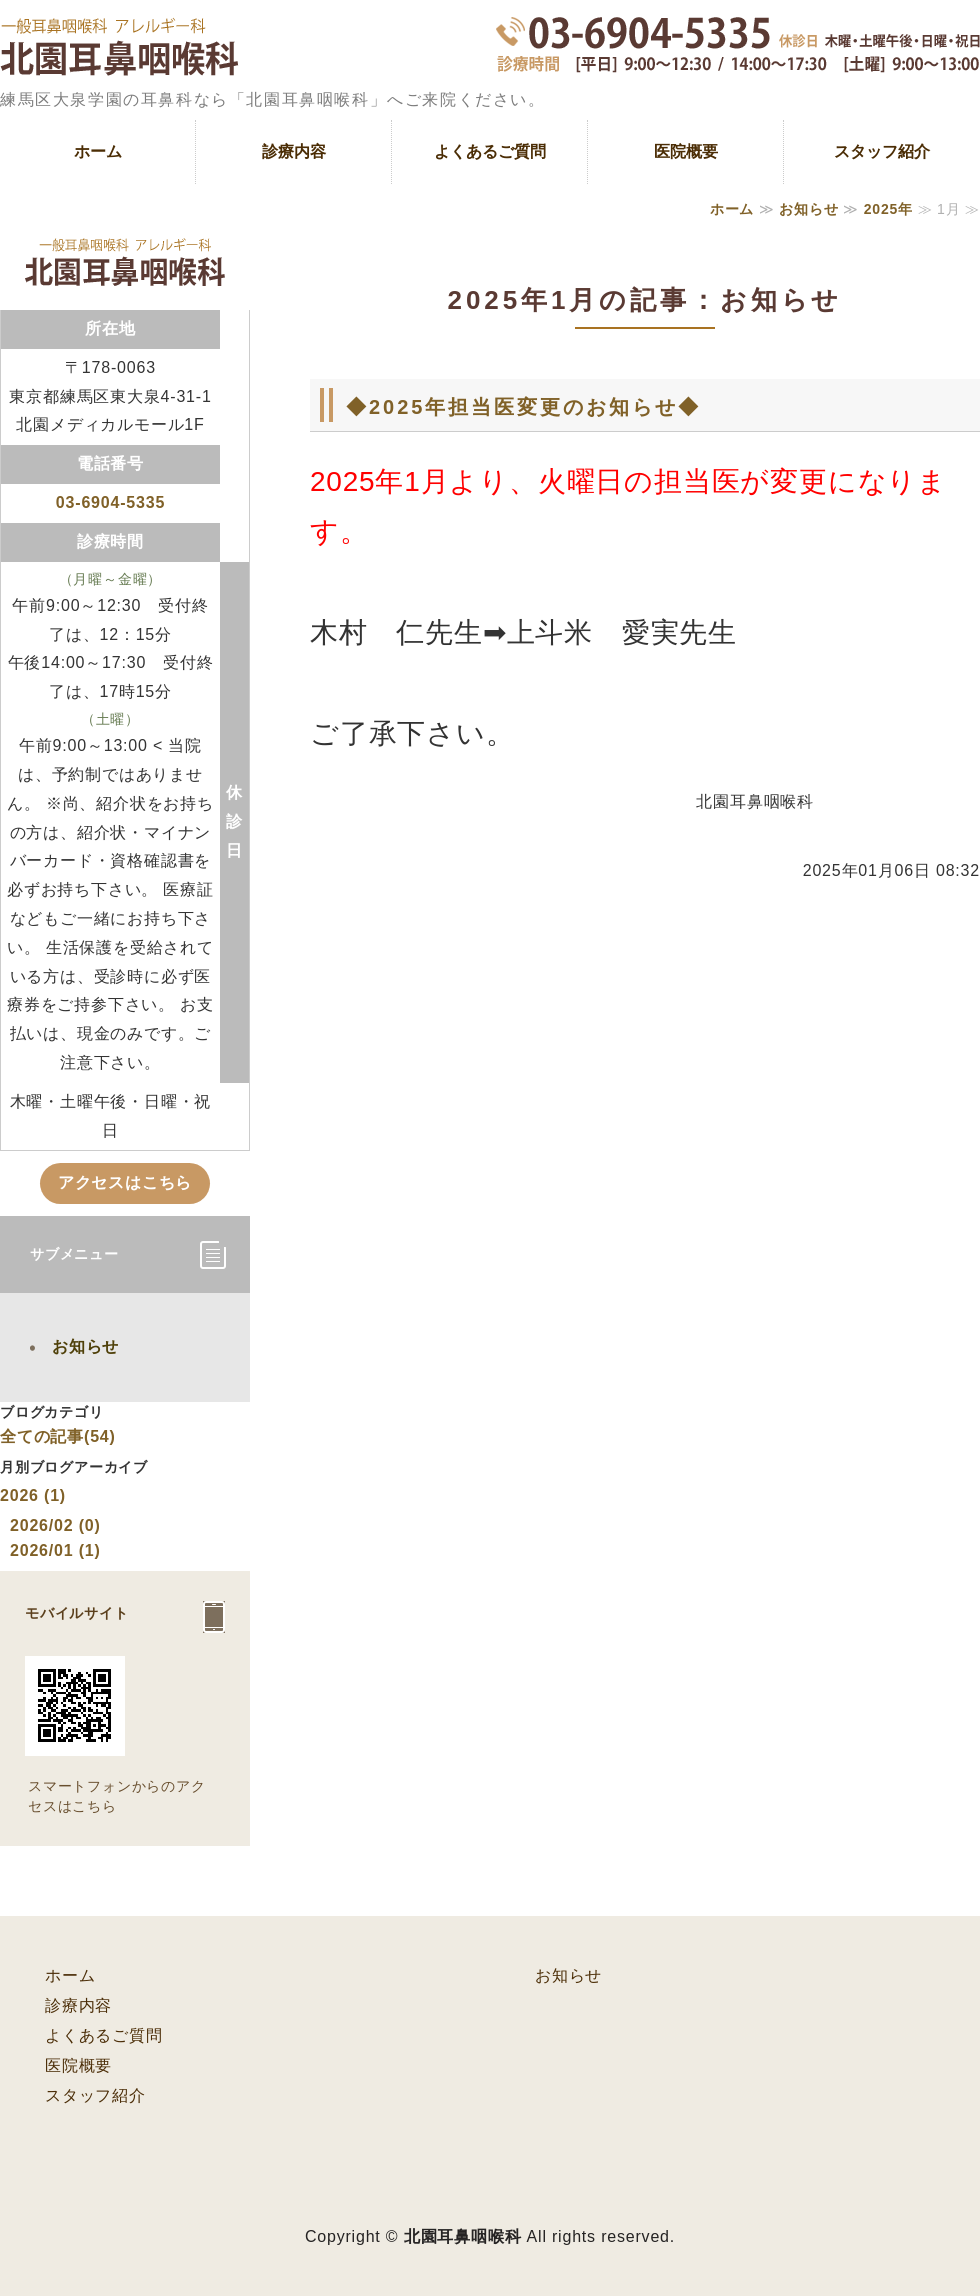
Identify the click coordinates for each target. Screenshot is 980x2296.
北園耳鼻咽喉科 (463, 2236)
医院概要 (686, 151)
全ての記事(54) (58, 1436)
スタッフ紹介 (882, 151)
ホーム (98, 151)
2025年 (888, 209)
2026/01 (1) (55, 1550)
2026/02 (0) (55, 1525)
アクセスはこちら (125, 1182)
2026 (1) (33, 1495)
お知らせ (808, 209)
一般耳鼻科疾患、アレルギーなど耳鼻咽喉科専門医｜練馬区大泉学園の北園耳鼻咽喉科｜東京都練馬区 (119, 60)
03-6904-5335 (110, 502)
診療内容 (294, 151)
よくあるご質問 (490, 151)
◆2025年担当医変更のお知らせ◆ (524, 407)
